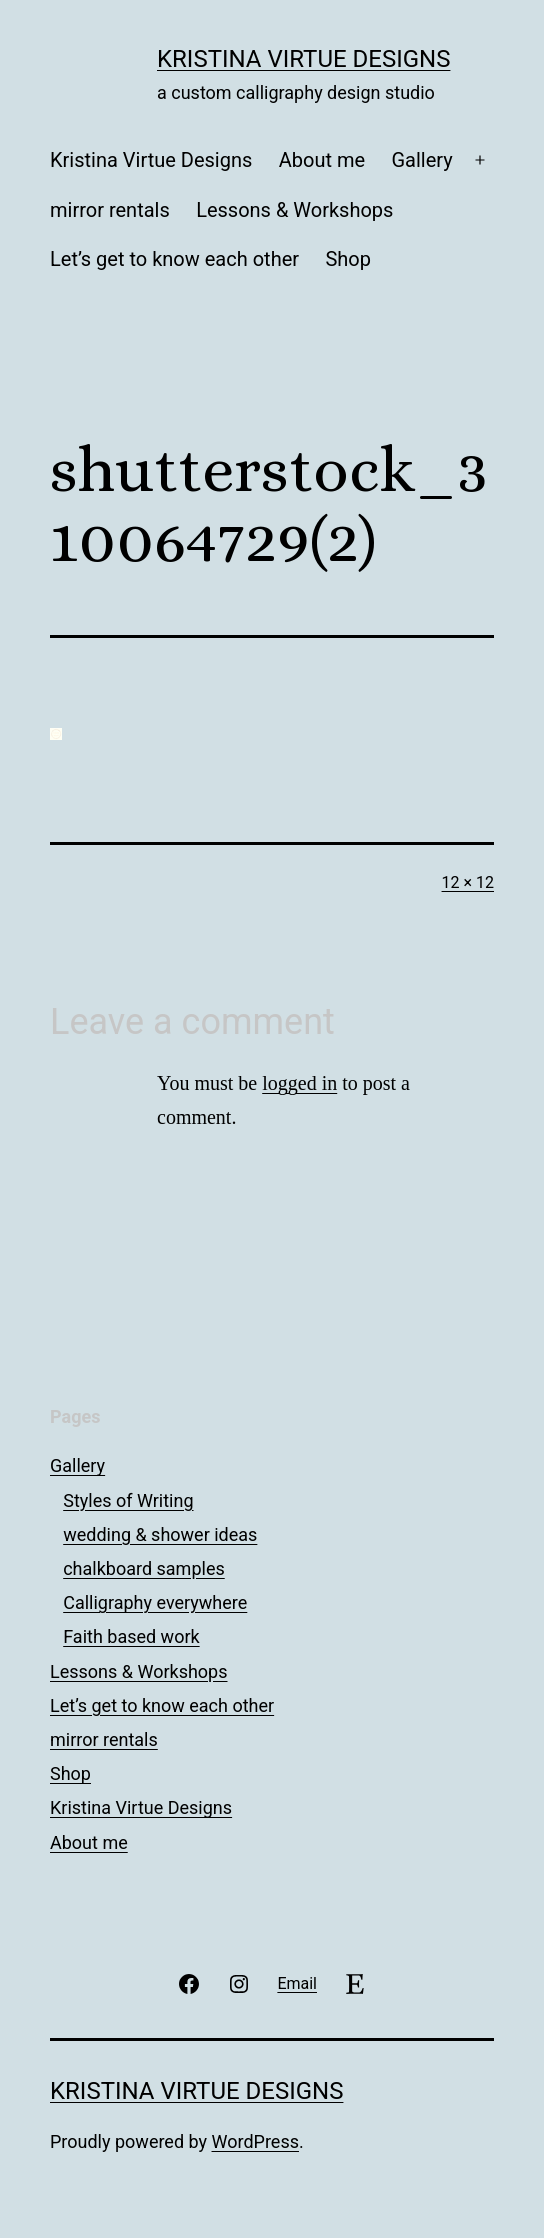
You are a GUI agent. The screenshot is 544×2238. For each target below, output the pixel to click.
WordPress (255, 2141)
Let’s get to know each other (174, 259)
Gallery (421, 160)
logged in (299, 1083)
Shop (348, 259)
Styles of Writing (128, 1500)
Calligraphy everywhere (155, 1602)
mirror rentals (110, 210)
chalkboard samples (144, 1568)
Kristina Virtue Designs (303, 59)
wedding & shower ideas (160, 1534)
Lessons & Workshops (294, 210)
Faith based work (131, 1636)
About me (322, 160)
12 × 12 (468, 882)
